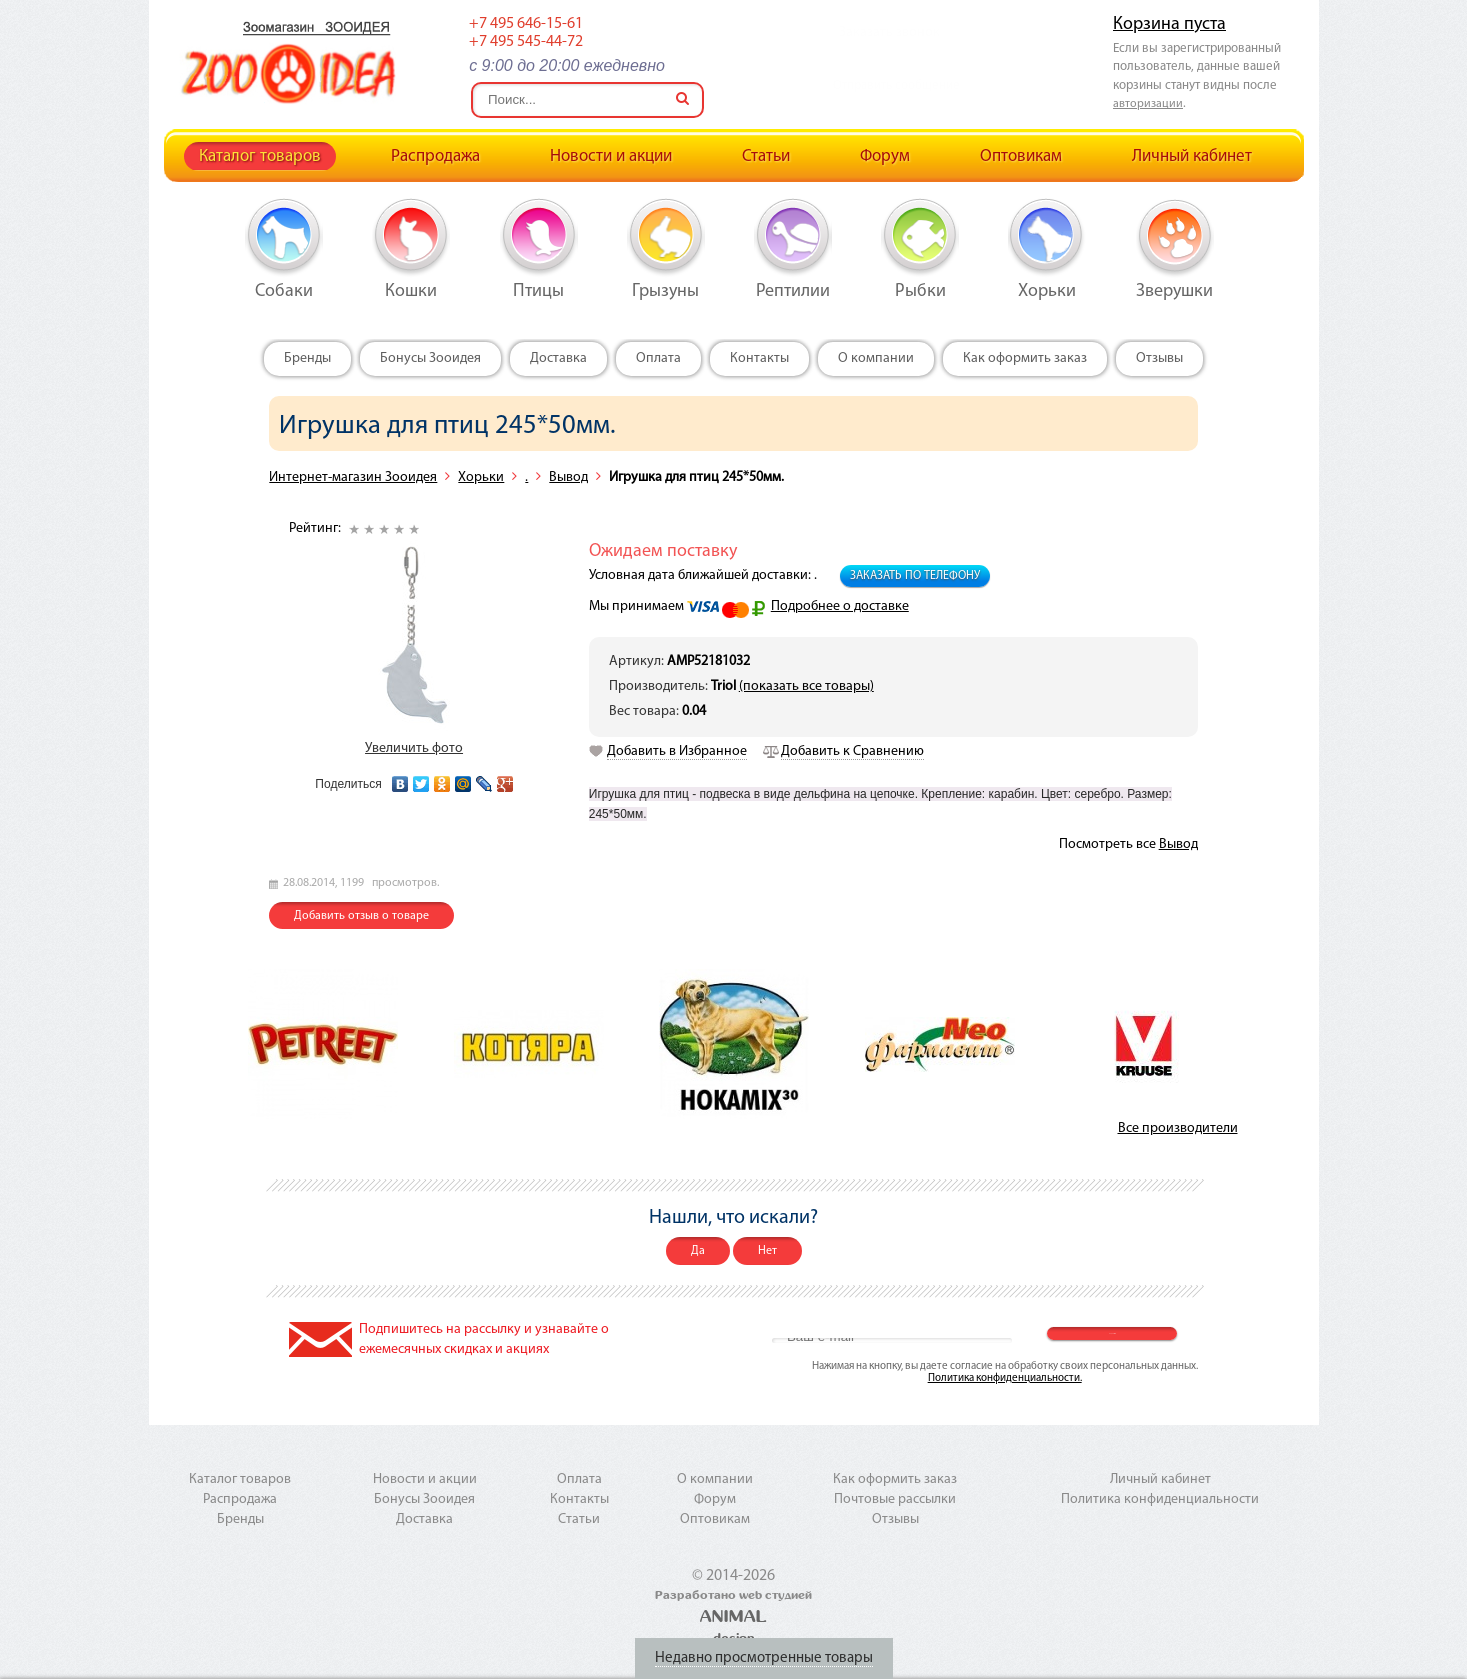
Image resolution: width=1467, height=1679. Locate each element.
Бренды (307, 358)
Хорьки (481, 477)
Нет (767, 1251)
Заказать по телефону (915, 576)
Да (698, 1251)
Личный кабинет (1192, 156)
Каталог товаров (260, 156)
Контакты (759, 358)
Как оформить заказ (1025, 358)
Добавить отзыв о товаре (361, 916)
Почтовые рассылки (895, 1499)
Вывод (568, 477)
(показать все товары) (806, 686)
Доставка (558, 358)
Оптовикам (1021, 156)
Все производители (1178, 1128)
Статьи (766, 156)
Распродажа (435, 156)
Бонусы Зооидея (430, 358)
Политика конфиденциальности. (1005, 1378)
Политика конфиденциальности (1160, 1499)
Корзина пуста (1169, 24)
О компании (876, 358)
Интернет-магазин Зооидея (353, 477)
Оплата (658, 358)
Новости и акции (611, 156)
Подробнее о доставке (840, 606)
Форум (885, 156)
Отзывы (1159, 358)
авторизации (1148, 104)
